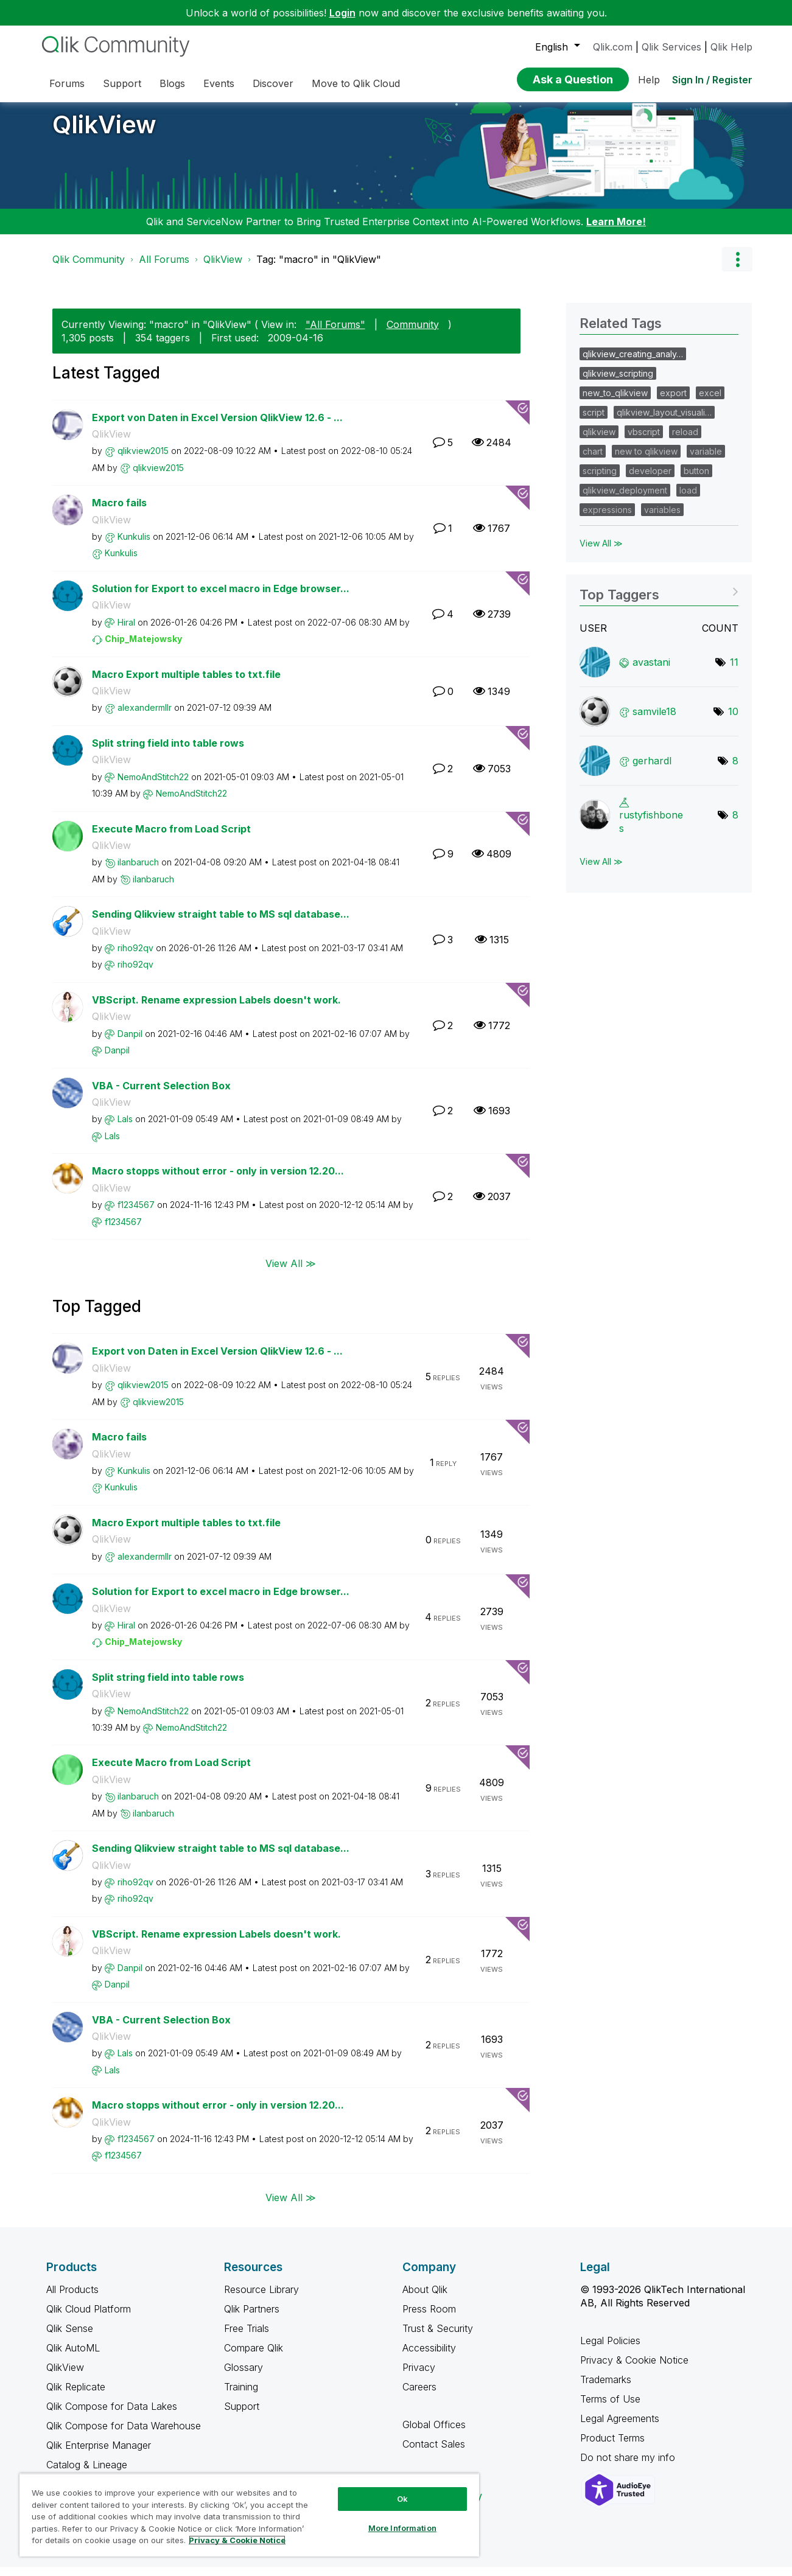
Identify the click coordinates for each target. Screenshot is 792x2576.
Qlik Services (671, 47)
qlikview (599, 441)
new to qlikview (646, 460)
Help (649, 80)
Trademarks (605, 2388)
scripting (600, 480)
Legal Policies (610, 2350)
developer (650, 480)
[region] (249, 2515)
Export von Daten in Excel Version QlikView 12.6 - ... (217, 427)
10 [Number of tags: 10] (733, 720)
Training (241, 2396)
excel (710, 402)
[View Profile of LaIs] (125, 1128)
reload (685, 441)
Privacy (418, 2376)
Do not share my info (629, 2466)
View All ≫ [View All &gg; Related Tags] (601, 552)
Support (241, 2415)
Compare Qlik (253, 2357)
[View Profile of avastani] (651, 671)
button (696, 480)
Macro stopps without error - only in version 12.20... (218, 1180)
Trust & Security (437, 2337)
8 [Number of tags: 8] (735, 770)
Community (413, 333)
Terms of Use (610, 2408)
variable (706, 460)
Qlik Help (731, 47)
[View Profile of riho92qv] (135, 957)
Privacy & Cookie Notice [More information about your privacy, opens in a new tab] (237, 2540)
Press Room (429, 2318)
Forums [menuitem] (67, 83)
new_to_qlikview (615, 402)
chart (593, 460)
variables (662, 519)
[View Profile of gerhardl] (652, 770)
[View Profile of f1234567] (136, 1214)
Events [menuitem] (218, 83)
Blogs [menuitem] (172, 83)
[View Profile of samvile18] (654, 720)
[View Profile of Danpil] (129, 1043)
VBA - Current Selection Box (161, 1095)
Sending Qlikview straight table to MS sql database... (220, 923)
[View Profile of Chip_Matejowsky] (143, 648)
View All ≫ (290, 1272)
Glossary (243, 2376)
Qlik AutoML (73, 2357)
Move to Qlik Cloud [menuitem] (356, 83)
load (688, 499)
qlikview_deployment (625, 499)
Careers (419, 2396)
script (594, 421)
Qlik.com (613, 47)
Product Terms (612, 2447)
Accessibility (429, 2357)
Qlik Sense (69, 2337)
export (673, 402)
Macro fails (119, 512)
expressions (607, 519)
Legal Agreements (619, 2427)
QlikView (104, 133)
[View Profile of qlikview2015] (143, 460)
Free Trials (246, 2337)
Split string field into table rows (168, 752)
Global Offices (434, 2434)
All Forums (164, 268)
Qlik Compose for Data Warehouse (123, 2435)
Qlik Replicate (75, 2396)
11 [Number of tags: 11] (734, 671)
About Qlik (424, 2298)
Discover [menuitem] (273, 83)
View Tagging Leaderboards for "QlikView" (659, 599)
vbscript (644, 441)
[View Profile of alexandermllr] (144, 716)
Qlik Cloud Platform (88, 2318)
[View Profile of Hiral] (126, 631)
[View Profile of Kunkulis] (133, 545)
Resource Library (261, 2298)
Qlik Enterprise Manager (98, 2454)
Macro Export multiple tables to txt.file (186, 683)
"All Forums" (335, 333)
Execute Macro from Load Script (171, 838)
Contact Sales (433, 2453)
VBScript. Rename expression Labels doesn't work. (216, 1009)
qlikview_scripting (618, 382)
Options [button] (737, 268)
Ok (402, 2499)
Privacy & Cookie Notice (634, 2369)
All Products (72, 2298)
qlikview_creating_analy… (633, 363)
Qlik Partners (251, 2318)
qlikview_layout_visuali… (664, 421)
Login (342, 13)
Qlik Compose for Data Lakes (111, 2415)
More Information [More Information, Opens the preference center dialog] (402, 2528)
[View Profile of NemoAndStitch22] (153, 786)
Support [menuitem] (122, 83)
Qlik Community (88, 268)
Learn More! (616, 231)
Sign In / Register (712, 80)
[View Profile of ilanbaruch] (138, 871)
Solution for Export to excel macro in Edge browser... (220, 598)
